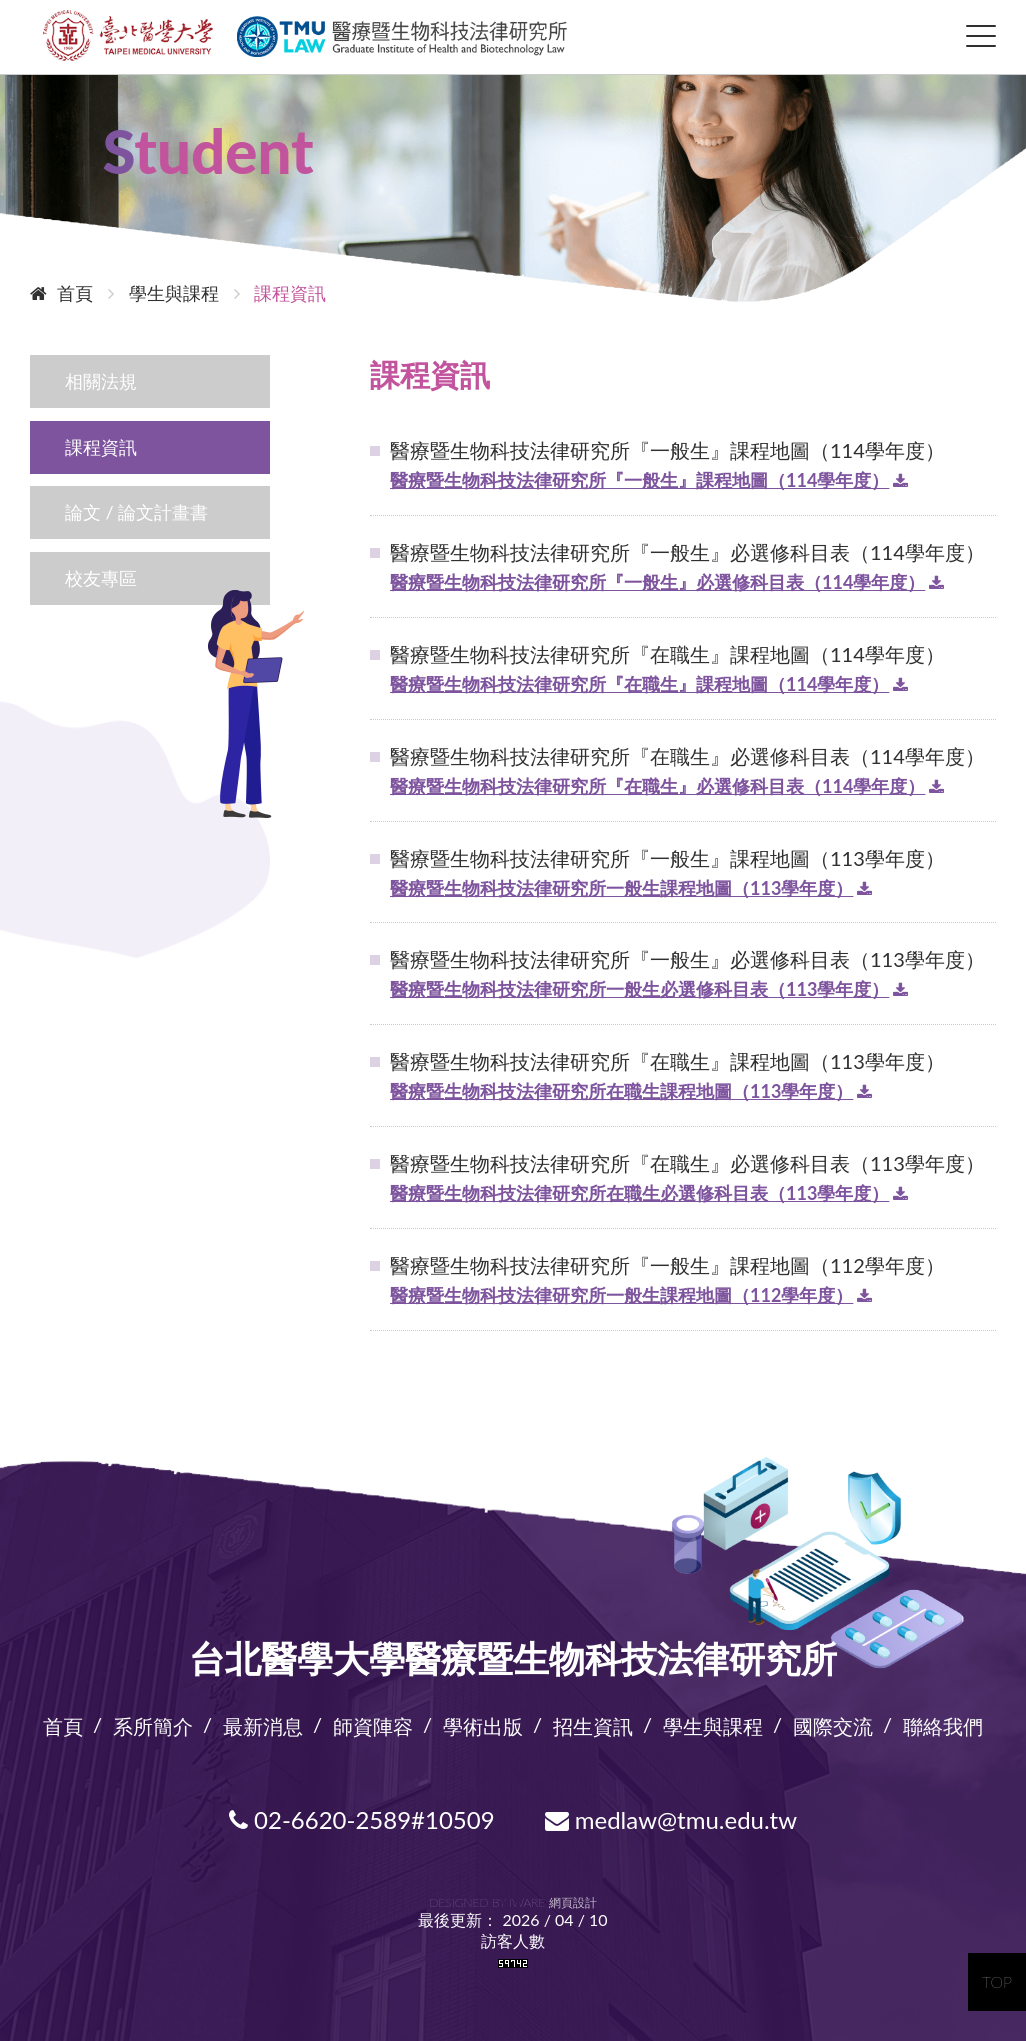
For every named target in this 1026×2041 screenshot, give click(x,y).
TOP (997, 1981)
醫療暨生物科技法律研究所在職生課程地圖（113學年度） (621, 1089)
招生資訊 (593, 1723)
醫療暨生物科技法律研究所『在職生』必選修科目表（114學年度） (657, 784)
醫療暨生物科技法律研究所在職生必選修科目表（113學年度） (639, 1191)
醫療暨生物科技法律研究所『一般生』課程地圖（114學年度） (639, 478)
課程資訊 (101, 445)
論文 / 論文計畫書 (136, 510)
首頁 (61, 291)
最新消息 (263, 1723)
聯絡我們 (943, 1723)
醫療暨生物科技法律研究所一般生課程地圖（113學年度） (621, 885)
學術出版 (483, 1723)
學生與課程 (713, 1723)
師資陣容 (373, 1723)
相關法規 (101, 379)
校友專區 (101, 575)
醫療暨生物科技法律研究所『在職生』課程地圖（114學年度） (639, 682)
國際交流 (833, 1723)
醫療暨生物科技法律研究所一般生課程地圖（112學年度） (621, 1293)
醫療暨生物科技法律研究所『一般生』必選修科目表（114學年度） (657, 580)
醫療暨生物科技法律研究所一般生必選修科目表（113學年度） (639, 987)
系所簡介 (153, 1723)
